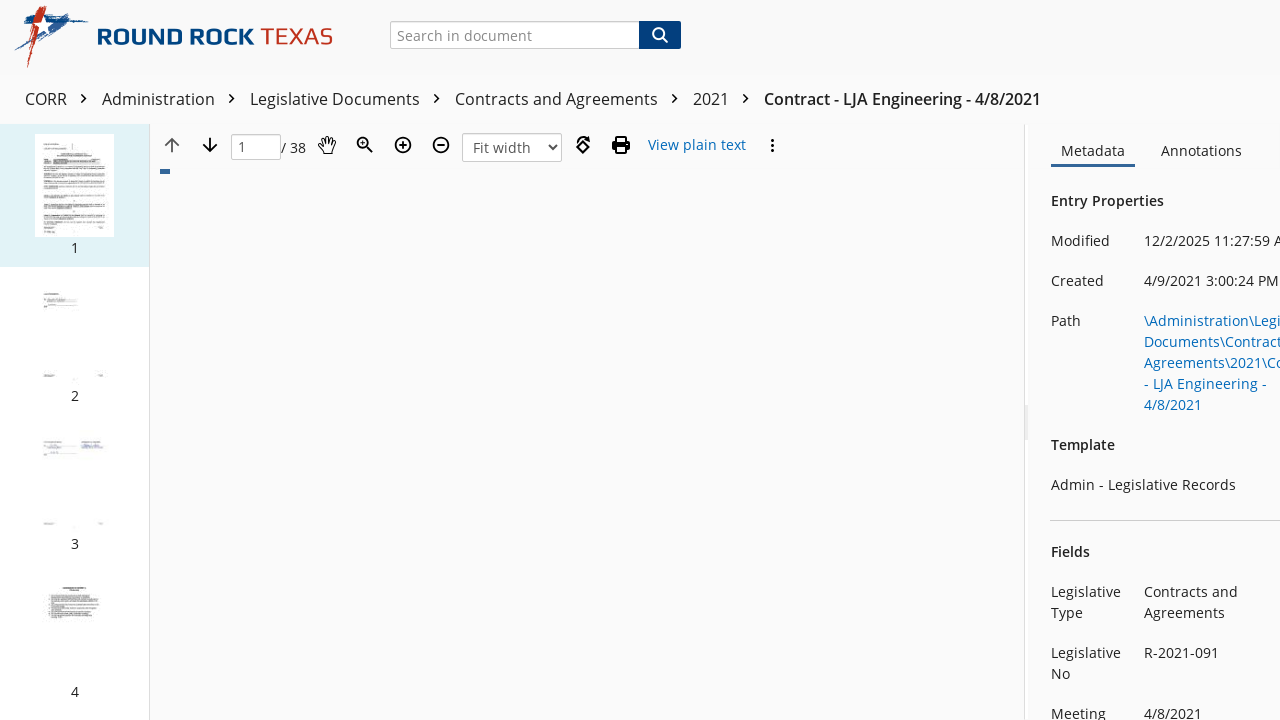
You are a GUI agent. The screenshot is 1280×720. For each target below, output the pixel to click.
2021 (726, 99)
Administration (173, 99)
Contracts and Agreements (571, 99)
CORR (61, 99)
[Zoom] (365, 145)
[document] (1155, 422)
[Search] (660, 35)
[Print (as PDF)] (621, 145)
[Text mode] (697, 145)
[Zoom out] (441, 145)
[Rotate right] (583, 145)
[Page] (256, 147)
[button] (74, 195)
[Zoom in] (403, 145)
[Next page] (210, 145)
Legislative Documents (350, 99)
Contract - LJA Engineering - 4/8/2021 (902, 99)
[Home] (181, 37)
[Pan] (327, 145)
